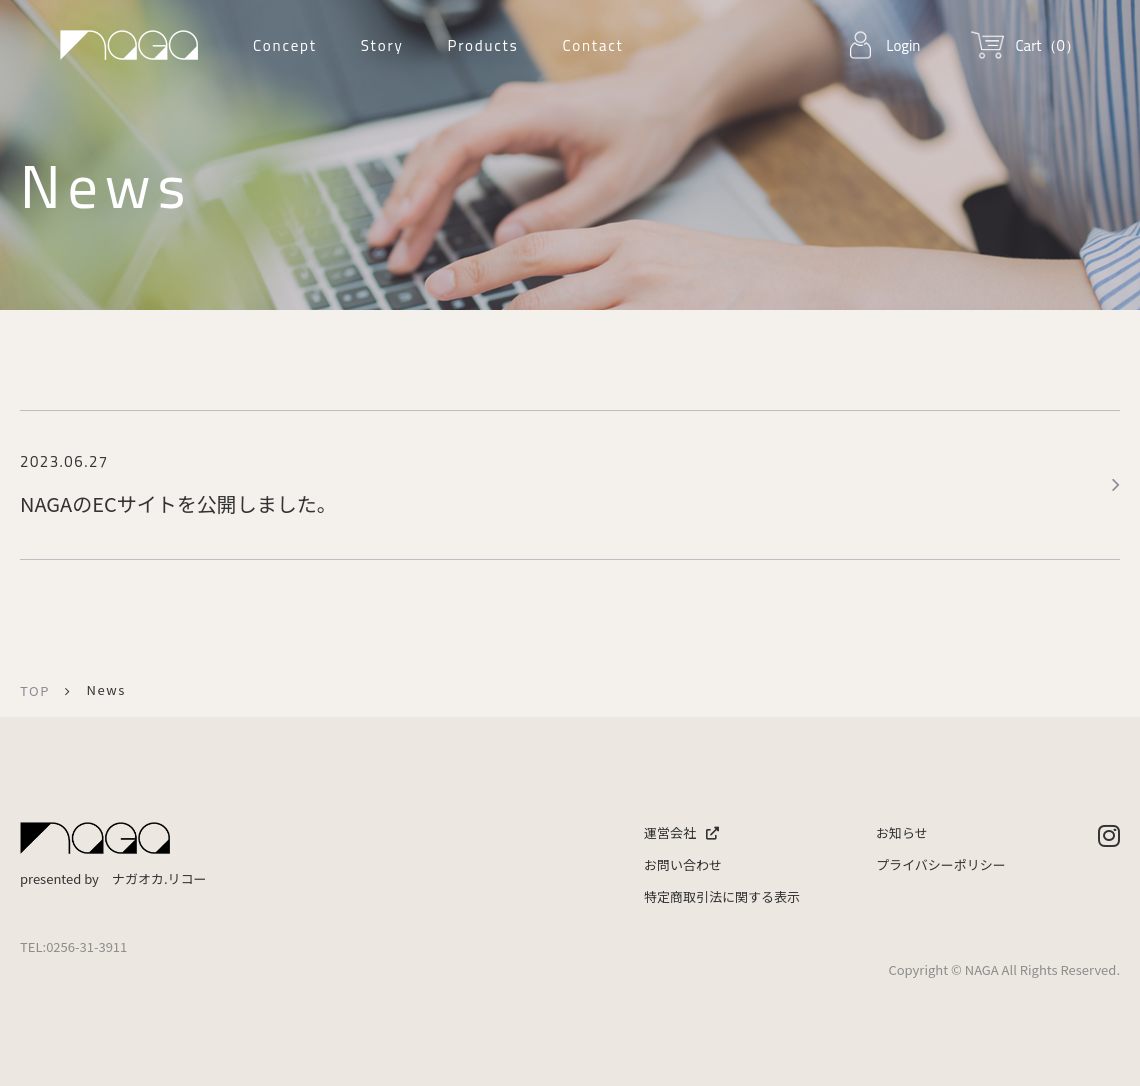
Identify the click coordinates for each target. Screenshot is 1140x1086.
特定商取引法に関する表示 (722, 896)
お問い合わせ (683, 864)
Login (903, 45)
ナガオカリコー (129, 45)
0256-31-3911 (86, 946)
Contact (592, 45)
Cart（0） (1047, 45)
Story (382, 45)
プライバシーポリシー (941, 864)
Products (482, 45)
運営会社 (681, 832)
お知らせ (902, 832)
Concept (285, 45)
